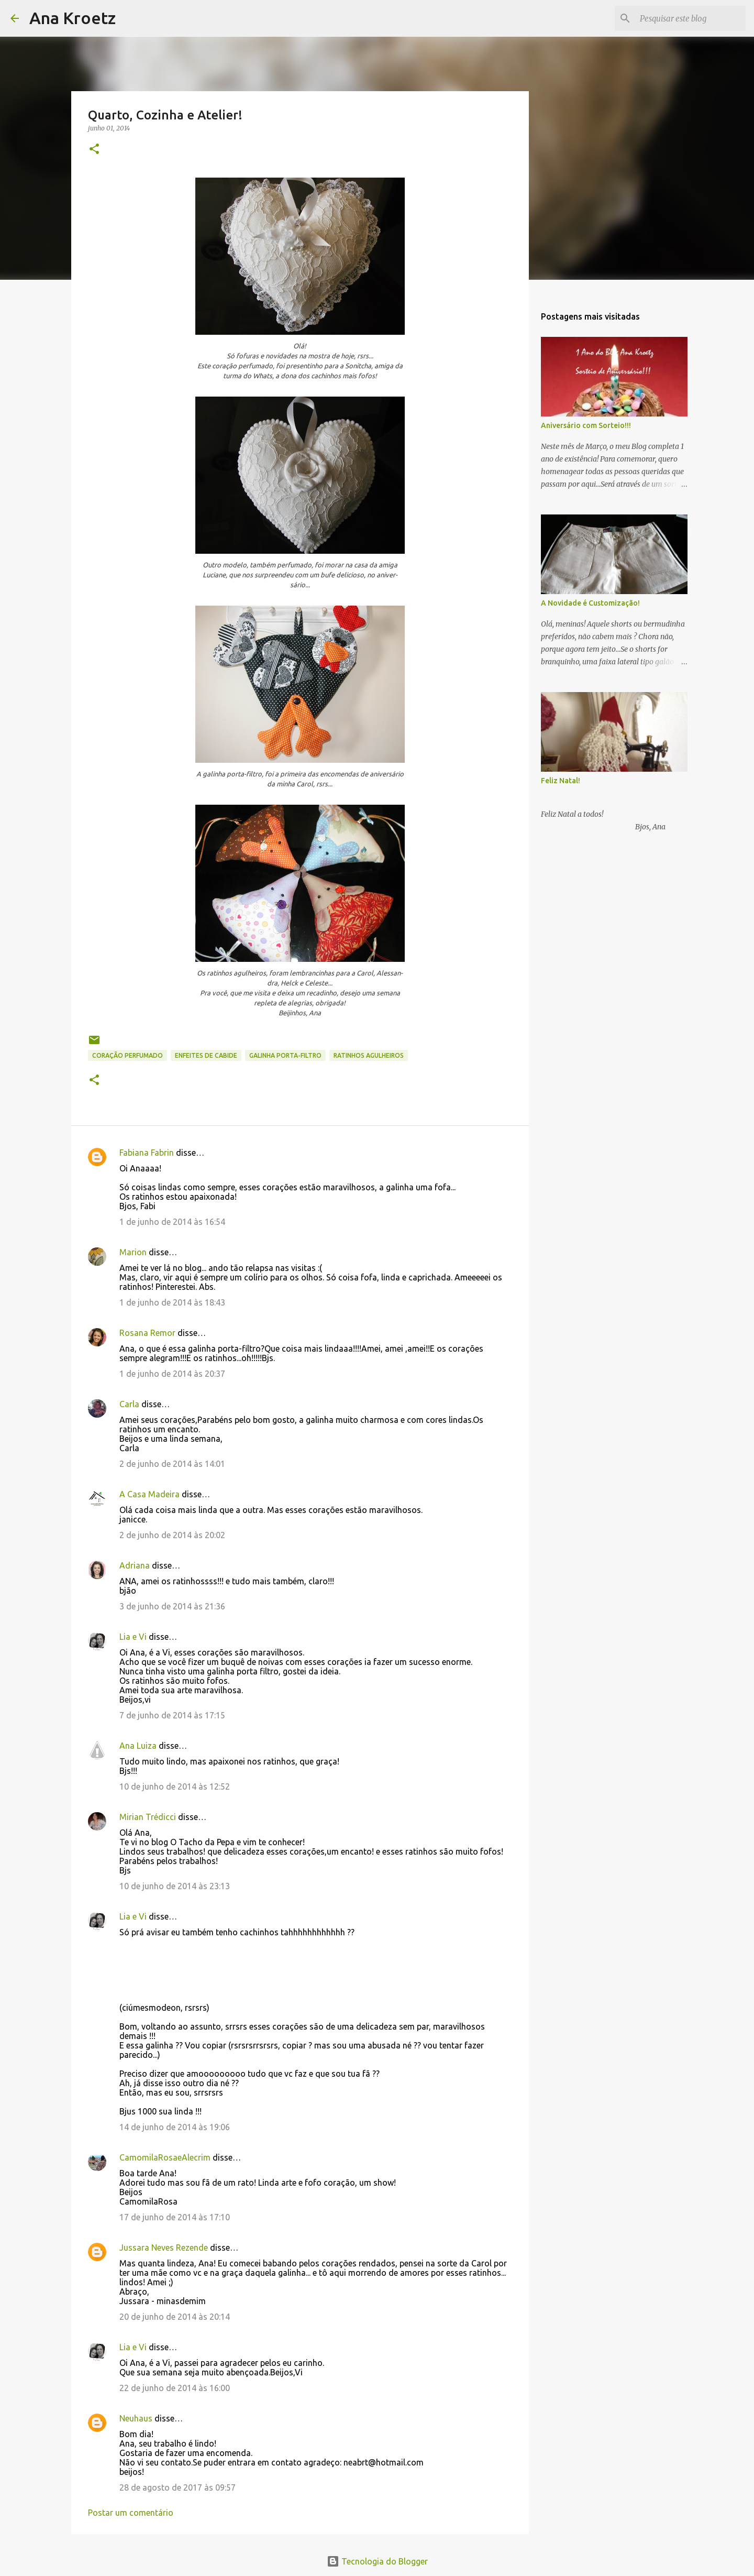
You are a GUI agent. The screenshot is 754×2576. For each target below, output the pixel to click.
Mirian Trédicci (147, 1817)
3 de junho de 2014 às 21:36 (172, 1606)
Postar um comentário (130, 2512)
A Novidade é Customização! (590, 603)
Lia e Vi (133, 1636)
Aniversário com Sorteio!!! (586, 425)
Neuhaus (135, 2418)
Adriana (134, 1565)
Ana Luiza (138, 1745)
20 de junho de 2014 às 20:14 (174, 2316)
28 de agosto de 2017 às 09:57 (177, 2487)
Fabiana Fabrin (146, 1152)
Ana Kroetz (72, 17)
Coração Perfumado (127, 1055)
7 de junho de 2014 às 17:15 (172, 1715)
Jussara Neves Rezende (163, 2247)
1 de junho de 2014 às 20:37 (172, 1373)
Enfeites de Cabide (206, 1055)
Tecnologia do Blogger (377, 2561)
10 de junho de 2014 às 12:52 (174, 1786)
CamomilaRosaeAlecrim (164, 2157)
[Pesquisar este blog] (691, 18)
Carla (129, 1404)
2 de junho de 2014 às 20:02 (172, 1535)
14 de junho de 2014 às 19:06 (174, 2127)
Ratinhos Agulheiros (369, 1055)
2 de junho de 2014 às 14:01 (172, 1463)
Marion (133, 1252)
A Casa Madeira (149, 1494)
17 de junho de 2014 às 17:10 (174, 2217)
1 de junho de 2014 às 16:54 (172, 1221)
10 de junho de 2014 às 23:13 (174, 1886)
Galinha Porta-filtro (285, 1055)
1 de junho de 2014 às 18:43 (172, 1302)
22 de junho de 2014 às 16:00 (174, 2388)
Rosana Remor (147, 1333)
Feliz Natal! (560, 780)
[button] (94, 149)
